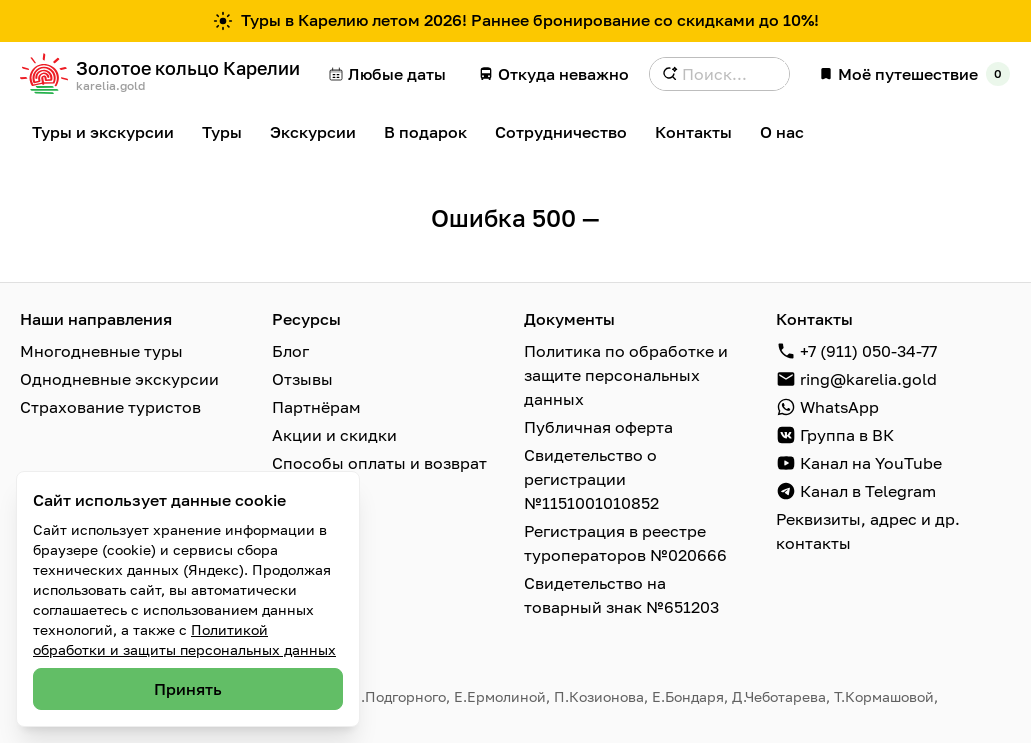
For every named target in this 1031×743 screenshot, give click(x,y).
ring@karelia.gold (868, 379)
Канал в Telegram (868, 491)
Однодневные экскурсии (119, 379)
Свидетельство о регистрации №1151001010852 (591, 479)
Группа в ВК (847, 435)
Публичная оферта (598, 427)
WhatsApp (839, 407)
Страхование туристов (110, 407)
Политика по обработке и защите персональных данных (626, 375)
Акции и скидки (334, 435)
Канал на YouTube (871, 463)
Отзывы (302, 379)
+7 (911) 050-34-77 (868, 351)
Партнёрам (316, 407)
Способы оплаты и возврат (379, 463)
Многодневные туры (101, 351)
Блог (290, 351)
